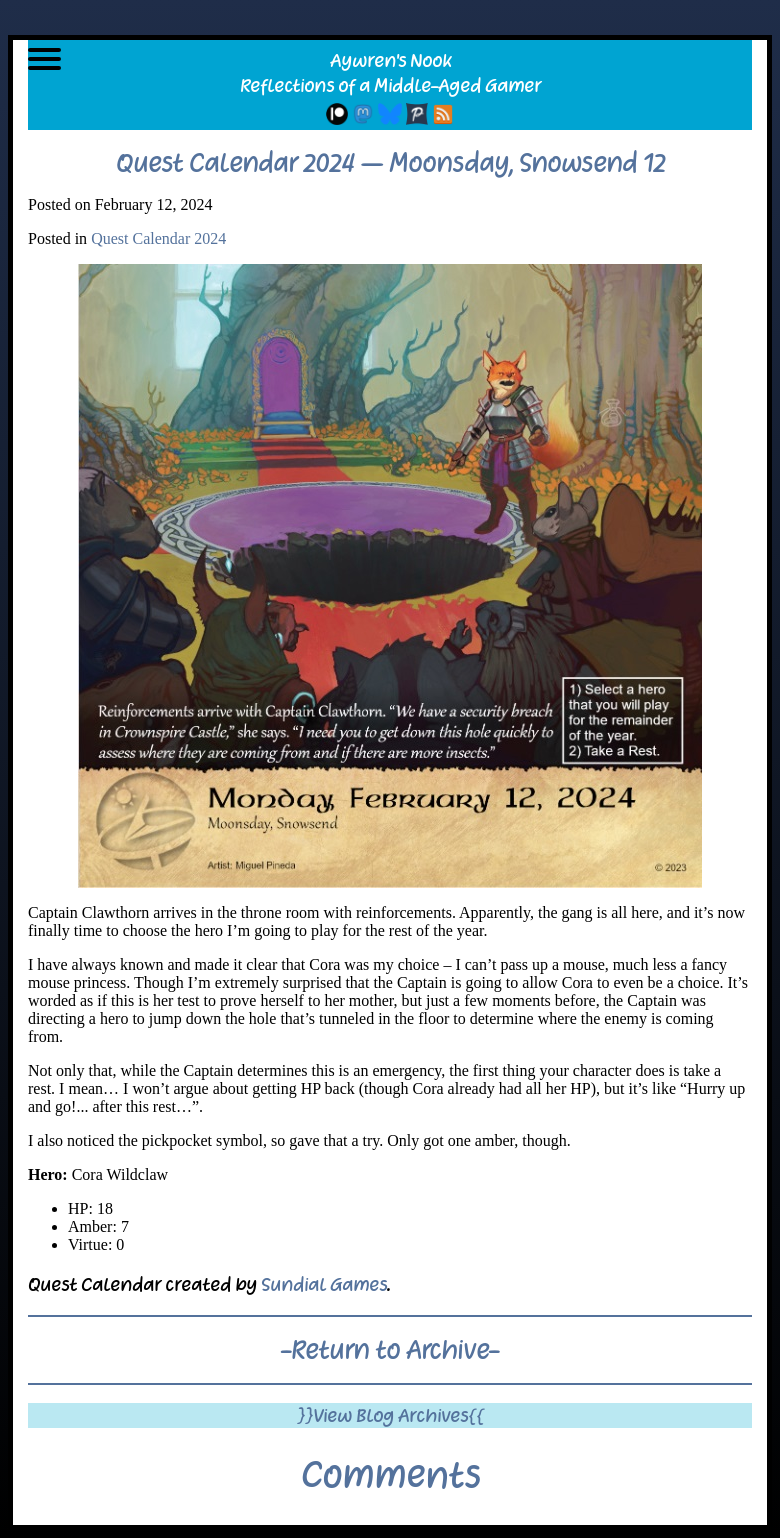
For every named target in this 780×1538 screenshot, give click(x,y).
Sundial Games (324, 1284)
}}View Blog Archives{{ (390, 1415)
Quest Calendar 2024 (158, 238)
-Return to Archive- (390, 1350)
